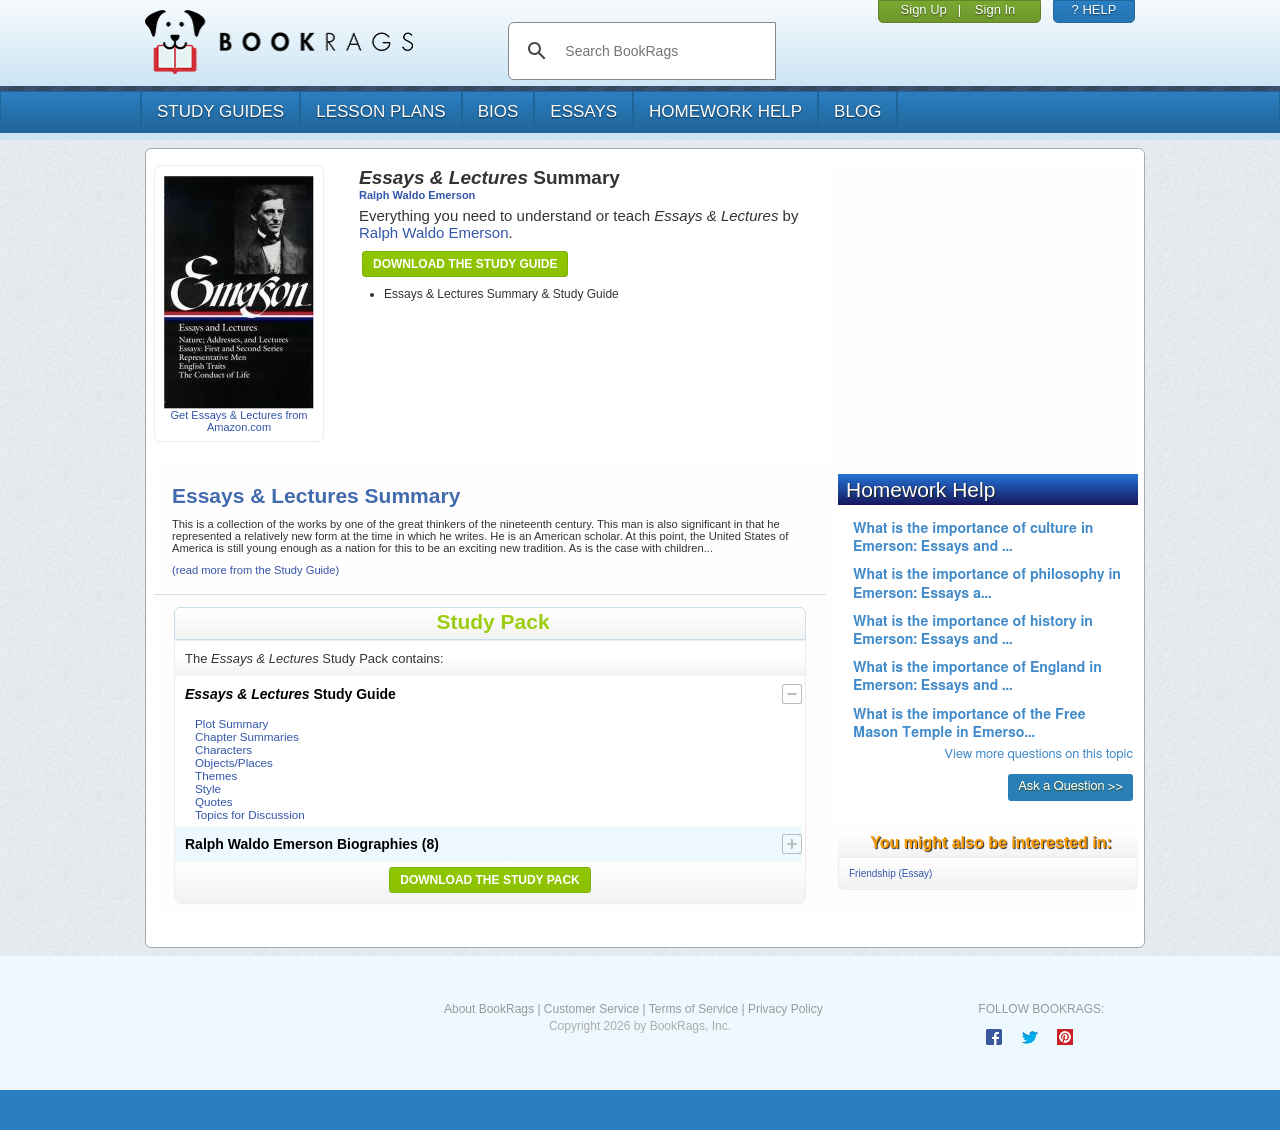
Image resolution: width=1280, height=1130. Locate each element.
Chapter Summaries (247, 736)
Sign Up (924, 9)
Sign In (995, 9)
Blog (857, 111)
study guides (220, 111)
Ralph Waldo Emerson (417, 195)
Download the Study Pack (490, 880)
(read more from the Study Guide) (255, 570)
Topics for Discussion (250, 814)
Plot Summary (231, 723)
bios (498, 111)
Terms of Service (693, 1009)
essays (583, 111)
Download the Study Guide (465, 264)
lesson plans (380, 111)
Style (208, 788)
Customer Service (591, 1009)
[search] (662, 51)
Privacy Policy (785, 1009)
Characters (223, 749)
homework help (725, 111)
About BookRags (489, 1009)
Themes (216, 775)
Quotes (214, 801)
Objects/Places (234, 762)
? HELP (1094, 9)
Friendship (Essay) (890, 873)
